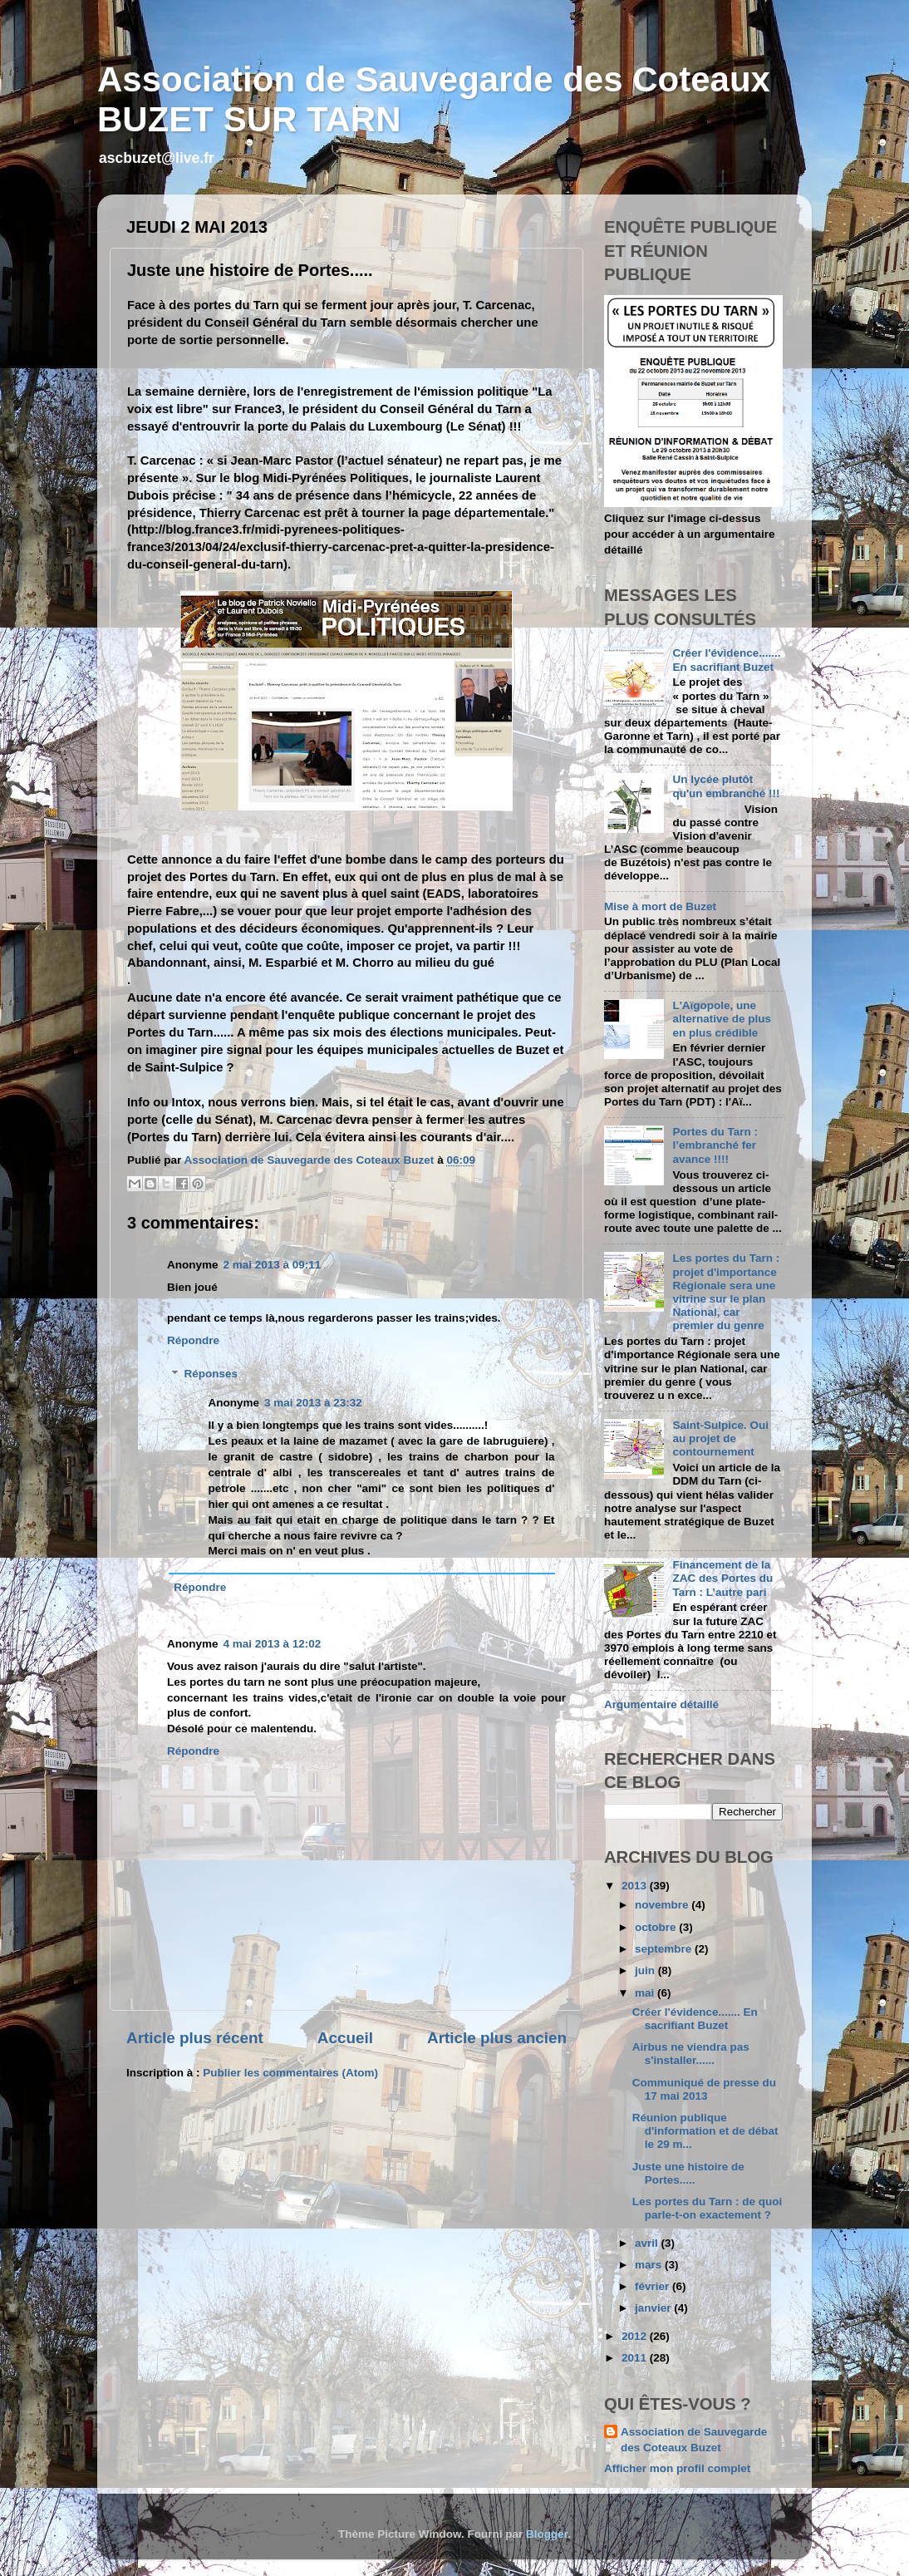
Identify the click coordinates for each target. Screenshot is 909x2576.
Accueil (345, 2038)
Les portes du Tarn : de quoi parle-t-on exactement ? (707, 2208)
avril (648, 2243)
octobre (657, 1927)
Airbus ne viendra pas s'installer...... (690, 2053)
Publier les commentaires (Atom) (290, 2072)
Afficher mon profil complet (677, 2468)
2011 (636, 2358)
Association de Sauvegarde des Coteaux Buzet (694, 2440)
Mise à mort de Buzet (660, 906)
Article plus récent (194, 2038)
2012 (636, 2336)
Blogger (547, 2534)
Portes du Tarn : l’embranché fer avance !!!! (715, 1145)
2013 (636, 1885)
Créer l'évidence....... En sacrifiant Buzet (726, 659)
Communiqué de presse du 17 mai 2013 (704, 2089)
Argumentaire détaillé (661, 1704)
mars (650, 2264)
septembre (665, 1949)
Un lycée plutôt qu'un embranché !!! (725, 786)
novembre (663, 1905)
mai (646, 1993)
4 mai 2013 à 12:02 (273, 1644)
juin (646, 1970)
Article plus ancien (497, 2038)
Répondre (193, 1340)
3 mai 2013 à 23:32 (313, 1402)
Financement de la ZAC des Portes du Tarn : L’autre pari (722, 1578)
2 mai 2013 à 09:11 (273, 1264)
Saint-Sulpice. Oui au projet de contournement (720, 1438)
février (653, 2286)
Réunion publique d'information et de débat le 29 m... (705, 2130)
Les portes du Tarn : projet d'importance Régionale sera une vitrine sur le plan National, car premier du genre (725, 1292)
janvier (654, 2308)
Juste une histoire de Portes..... (688, 2173)
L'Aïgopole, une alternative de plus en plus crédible (721, 1018)
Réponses (211, 1374)
